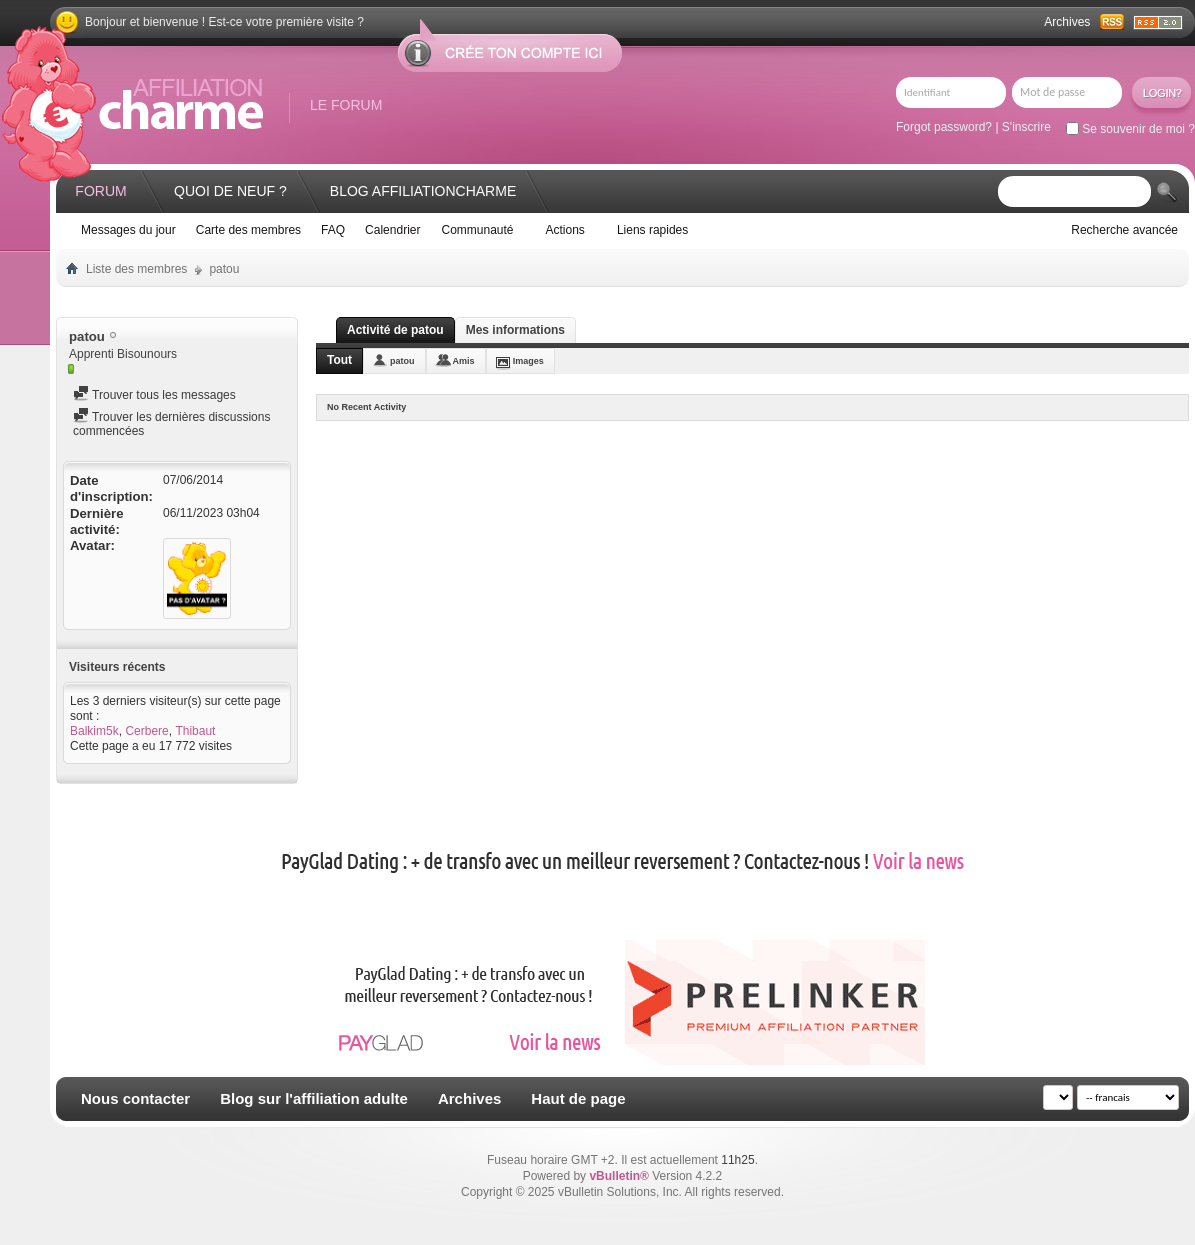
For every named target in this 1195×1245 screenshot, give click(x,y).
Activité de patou (395, 330)
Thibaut (195, 731)
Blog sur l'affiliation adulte (314, 1098)
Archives (1067, 22)
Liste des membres (136, 269)
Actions (565, 230)
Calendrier (392, 230)
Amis (464, 361)
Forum (100, 191)
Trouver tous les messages (154, 395)
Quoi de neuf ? (230, 191)
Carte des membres (248, 230)
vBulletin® (619, 1176)
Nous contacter (135, 1098)
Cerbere (146, 731)
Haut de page (578, 1098)
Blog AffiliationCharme (423, 191)
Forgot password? (944, 127)
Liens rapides (652, 230)
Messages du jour (128, 230)
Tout (339, 360)
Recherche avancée (1124, 230)
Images (528, 361)
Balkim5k (94, 731)
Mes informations (515, 330)
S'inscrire (1026, 127)
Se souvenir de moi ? (1130, 129)
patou (402, 361)
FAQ (333, 230)
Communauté (477, 230)
